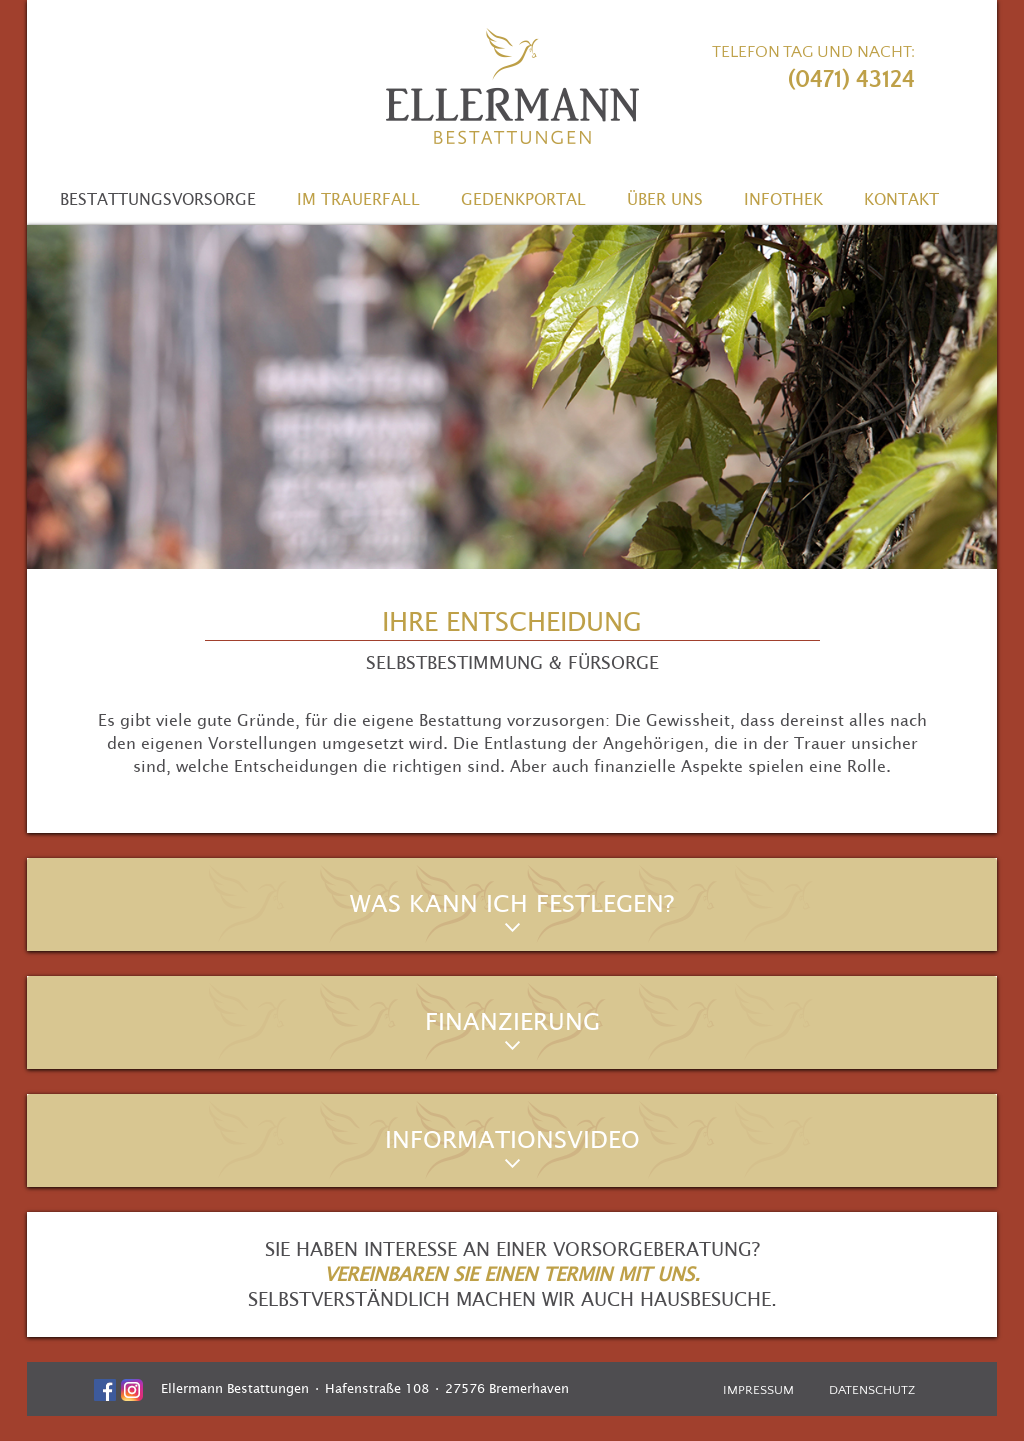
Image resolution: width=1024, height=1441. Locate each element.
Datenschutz (872, 1390)
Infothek (783, 199)
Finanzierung (512, 1022)
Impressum (758, 1390)
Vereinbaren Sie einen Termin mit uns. (512, 1274)
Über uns (665, 199)
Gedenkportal (523, 199)
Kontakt (901, 199)
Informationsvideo (512, 1140)
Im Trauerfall (358, 199)
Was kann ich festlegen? (512, 904)
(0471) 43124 (851, 80)
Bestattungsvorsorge (158, 199)
